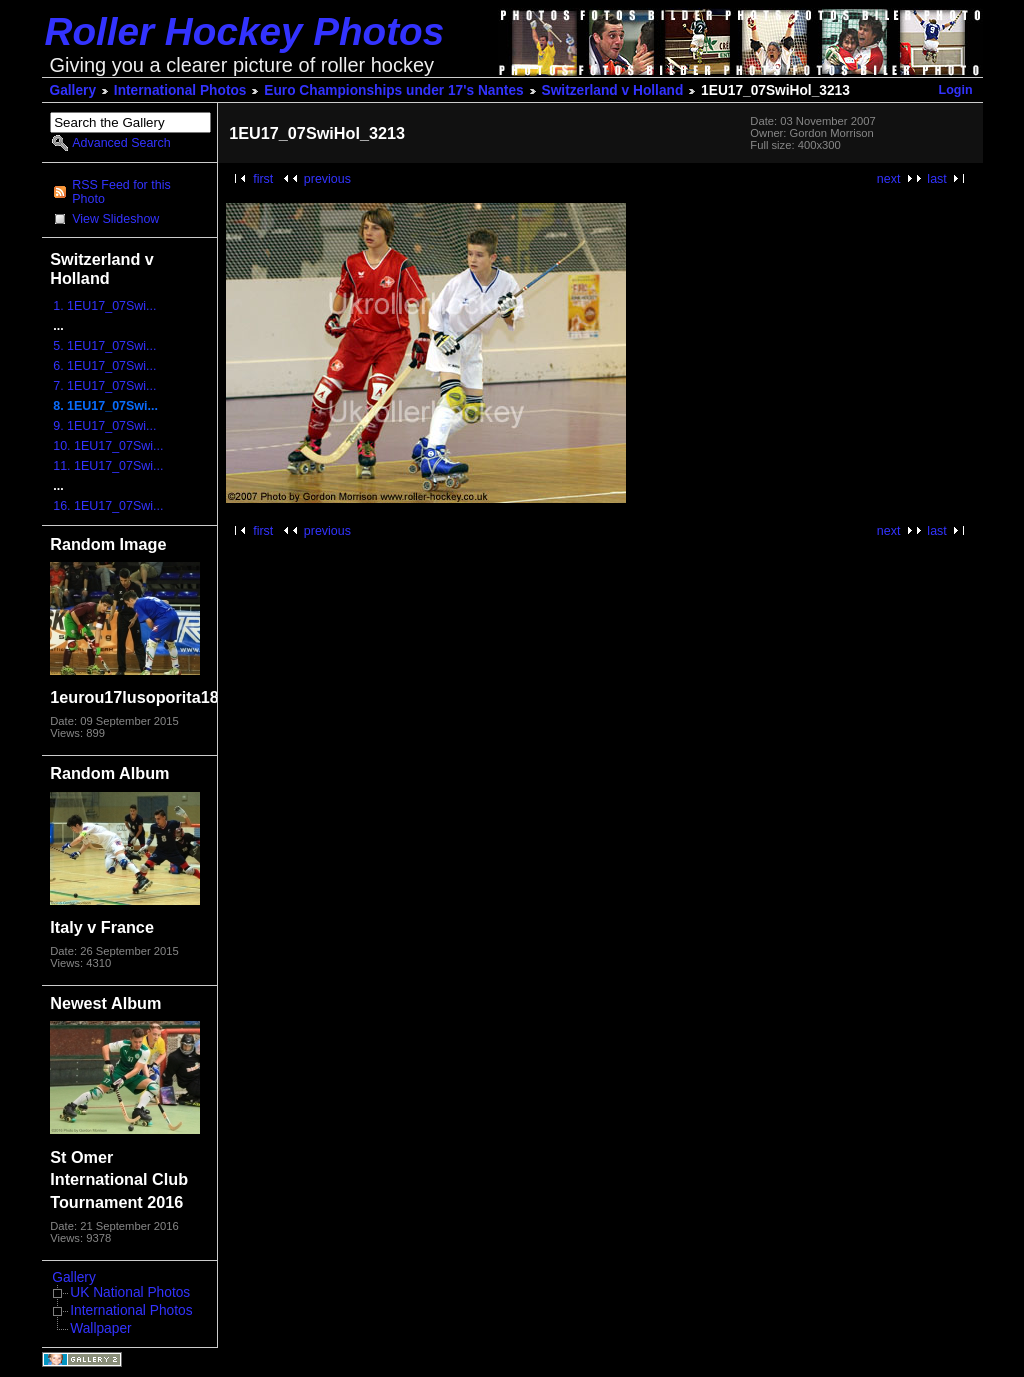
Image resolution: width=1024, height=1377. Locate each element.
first (263, 179)
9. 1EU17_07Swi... (104, 426)
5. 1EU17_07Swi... (104, 346)
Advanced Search (121, 143)
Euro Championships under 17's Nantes (393, 90)
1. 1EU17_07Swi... (104, 306)
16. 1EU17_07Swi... (108, 506)
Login (956, 90)
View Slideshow (115, 219)
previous (327, 179)
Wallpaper (100, 1328)
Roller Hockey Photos (245, 31)
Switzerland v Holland (613, 90)
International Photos (180, 90)
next (889, 179)
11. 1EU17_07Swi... (108, 466)
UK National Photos (130, 1292)
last (936, 179)
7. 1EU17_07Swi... (104, 386)
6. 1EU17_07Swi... (104, 366)
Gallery (73, 90)
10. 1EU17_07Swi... (108, 446)
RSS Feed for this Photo (121, 192)
